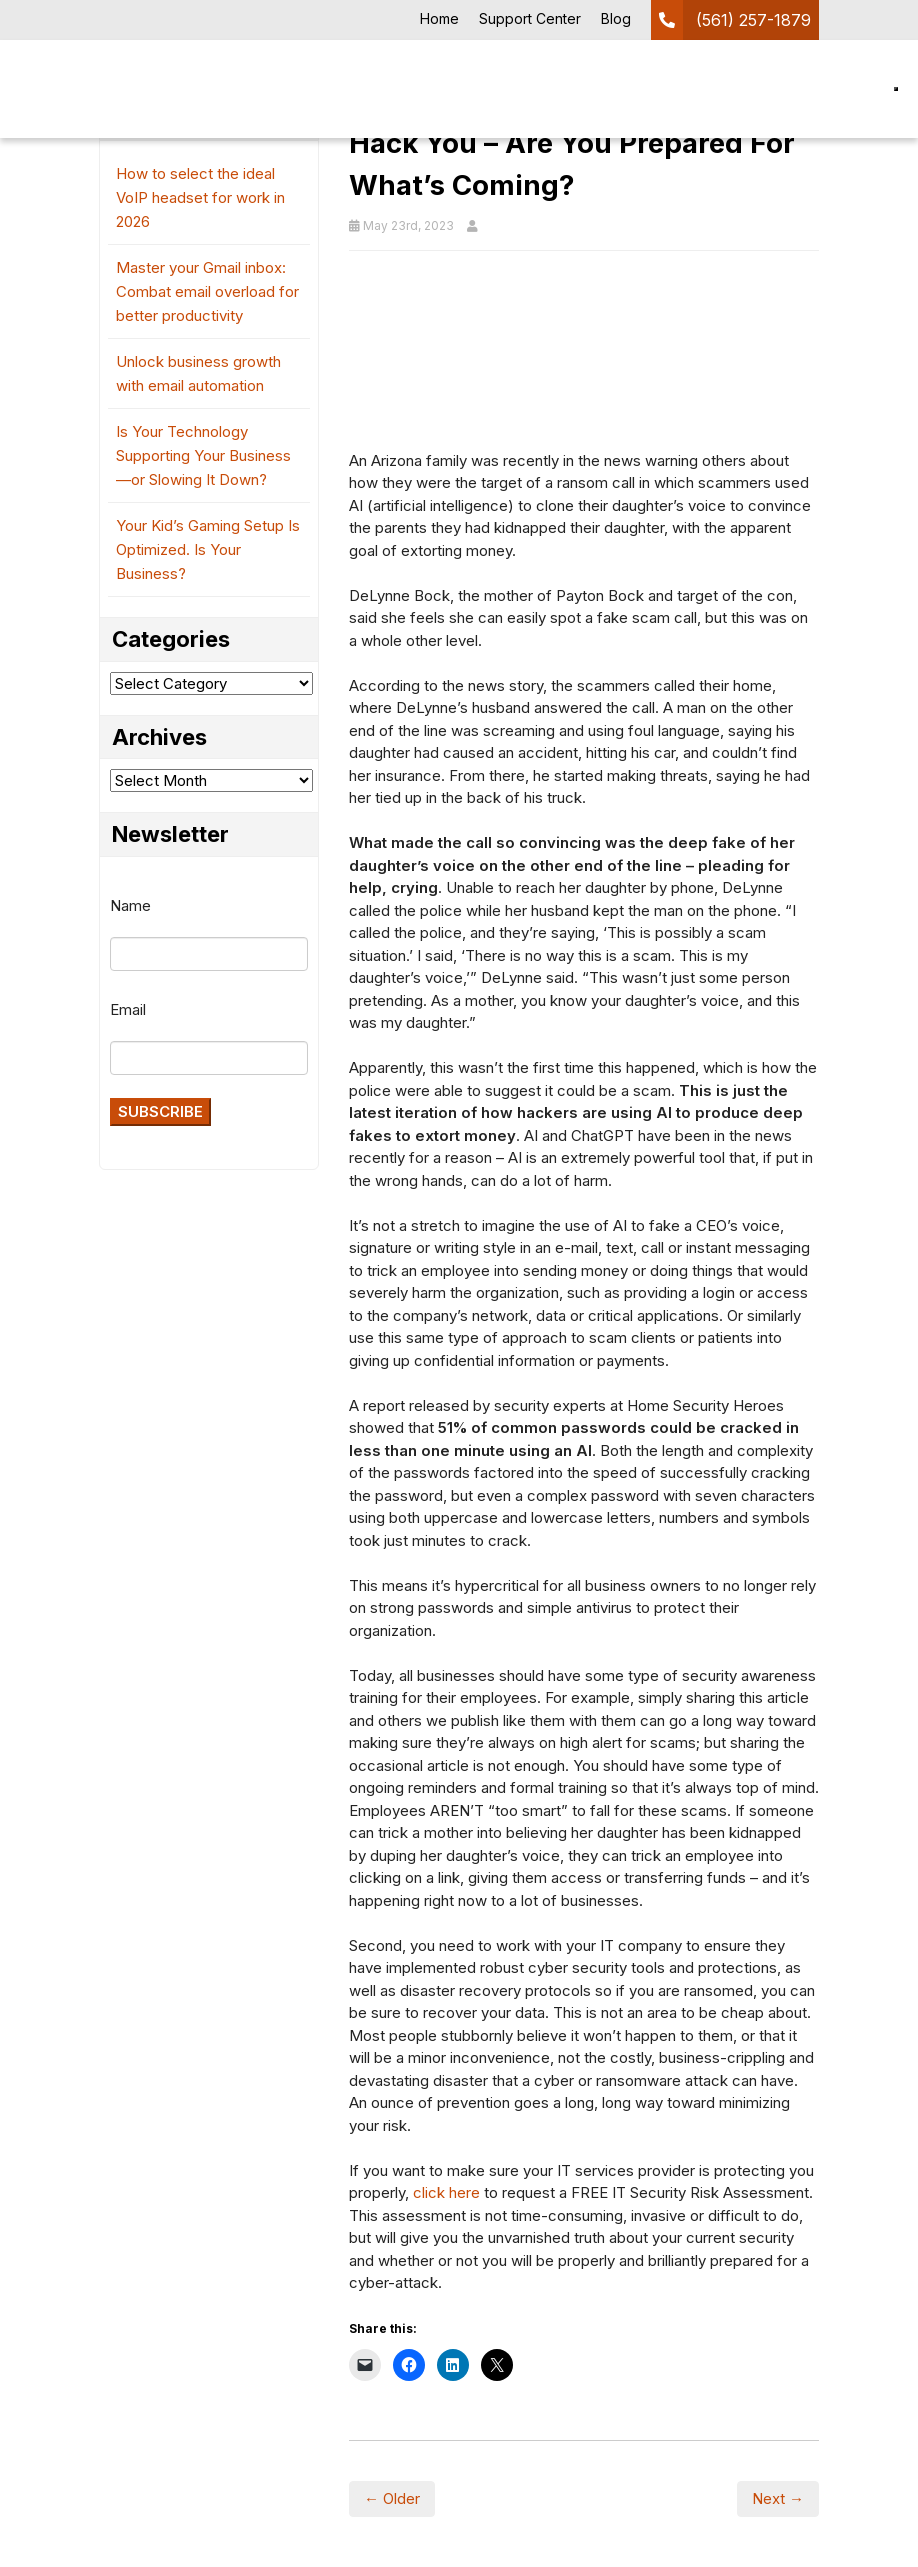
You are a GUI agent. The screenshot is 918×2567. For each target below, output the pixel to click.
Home (439, 18)
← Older (392, 2498)
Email (128, 1009)
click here (446, 2192)
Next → (778, 2498)
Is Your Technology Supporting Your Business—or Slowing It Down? (203, 455)
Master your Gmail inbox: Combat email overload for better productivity (207, 291)
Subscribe (160, 1111)
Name (130, 905)
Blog (616, 18)
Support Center (530, 18)
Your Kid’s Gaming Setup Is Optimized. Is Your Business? (208, 549)
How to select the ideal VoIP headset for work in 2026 (200, 197)
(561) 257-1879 (753, 20)
